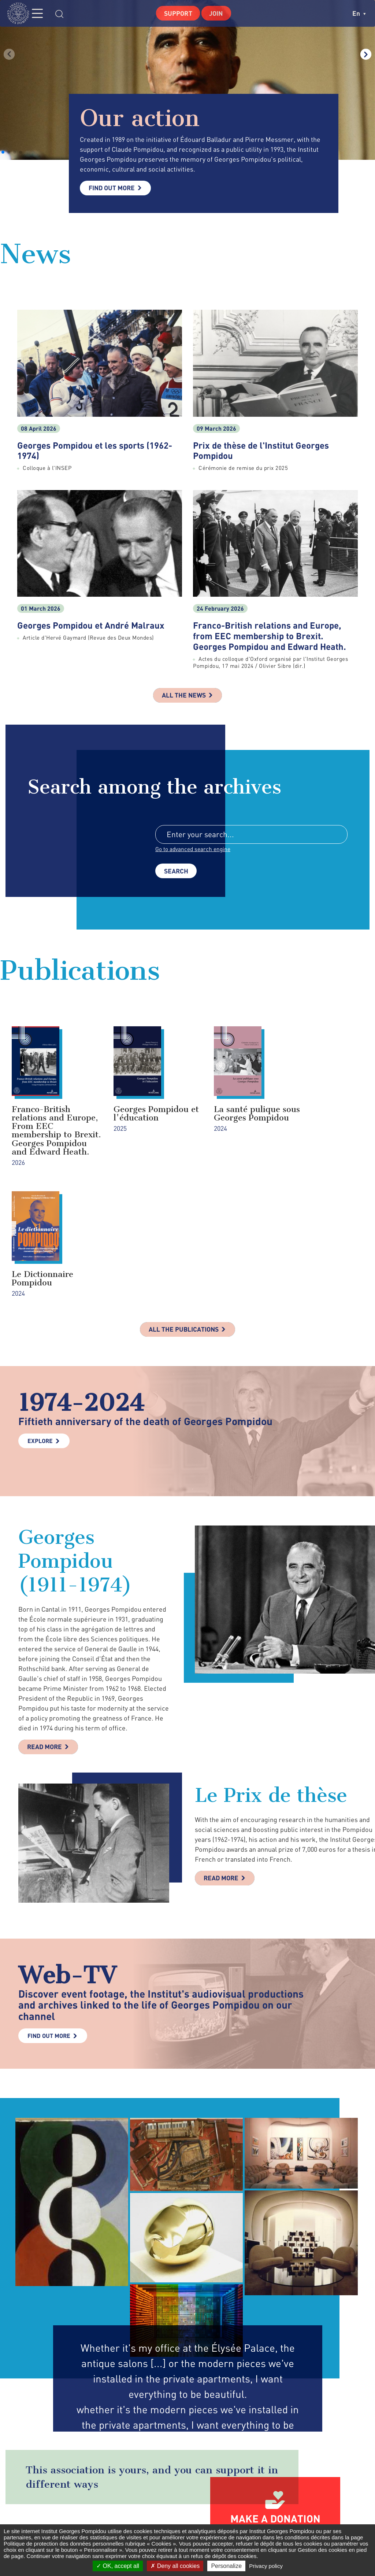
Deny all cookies (175, 2566)
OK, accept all (117, 2566)
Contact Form (166, 2520)
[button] (2, 152)
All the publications (183, 1211)
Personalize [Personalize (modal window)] (226, 2566)
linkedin (314, 2519)
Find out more (113, 188)
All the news (183, 696)
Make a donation (275, 2401)
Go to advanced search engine (193, 849)
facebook (262, 2520)
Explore (40, 1323)
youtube (334, 2519)
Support (177, 13)
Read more (45, 1630)
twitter (277, 2520)
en (359, 13)
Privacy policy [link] (266, 2566)
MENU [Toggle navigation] (42, 13)
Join (217, 13)
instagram (294, 2519)
